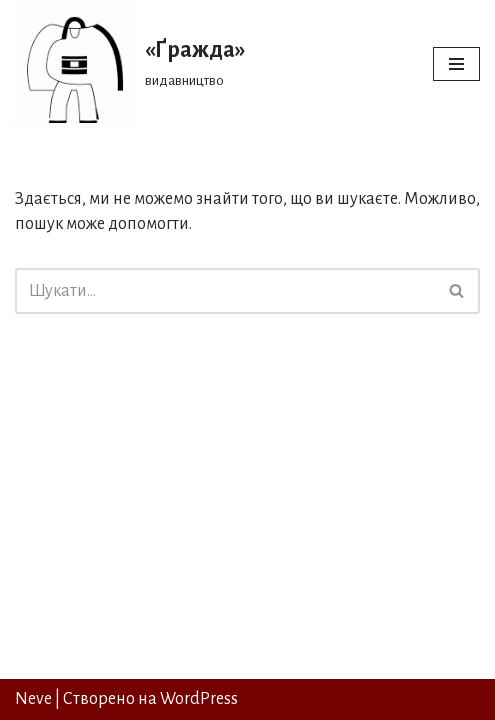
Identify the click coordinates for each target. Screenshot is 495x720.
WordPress (199, 699)
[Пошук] (225, 291)
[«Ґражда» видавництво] (130, 63)
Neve (33, 699)
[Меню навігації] (456, 64)
